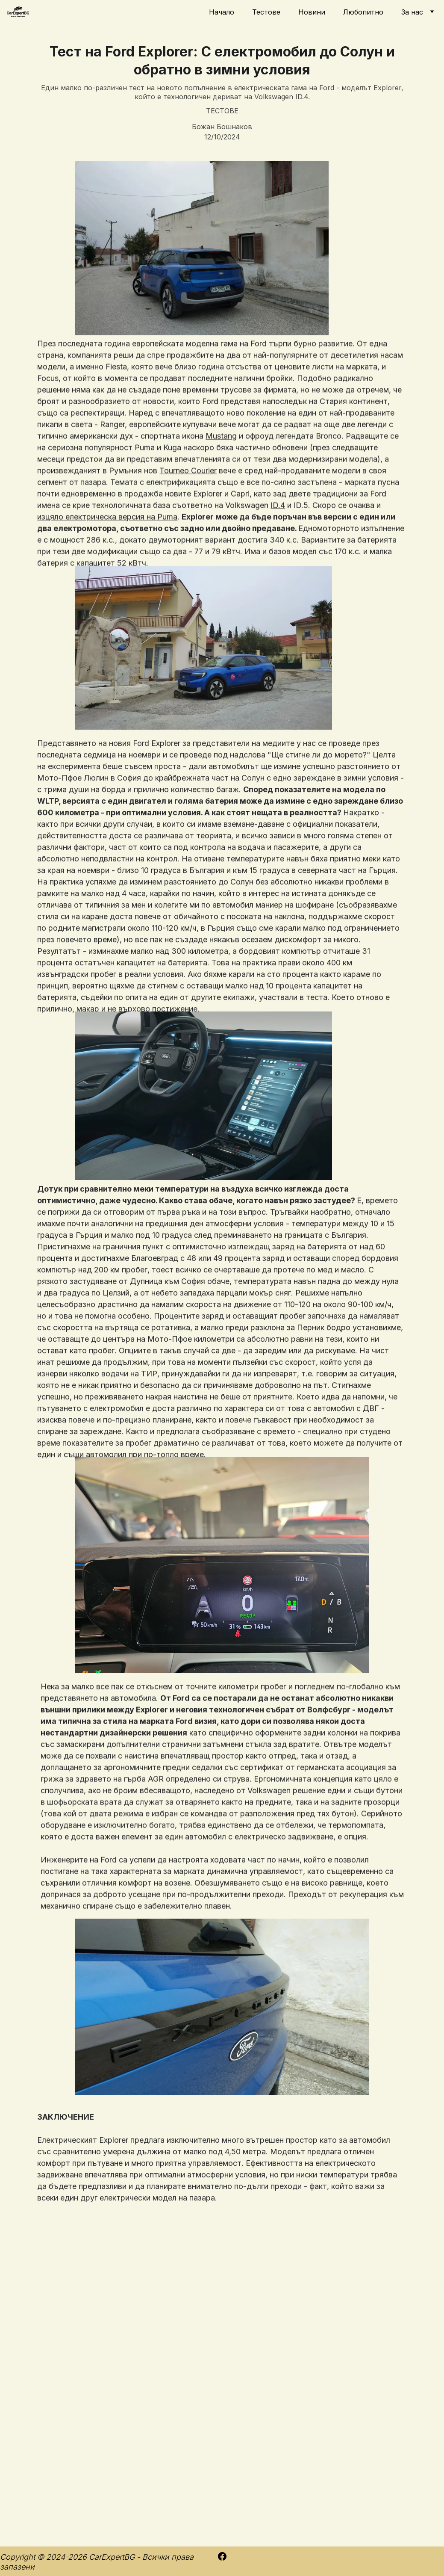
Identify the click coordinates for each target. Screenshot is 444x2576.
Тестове (266, 12)
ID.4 (278, 544)
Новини (311, 12)
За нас (412, 12)
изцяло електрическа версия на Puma (107, 555)
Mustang (221, 474)
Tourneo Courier (188, 509)
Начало (221, 12)
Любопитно (363, 12)
